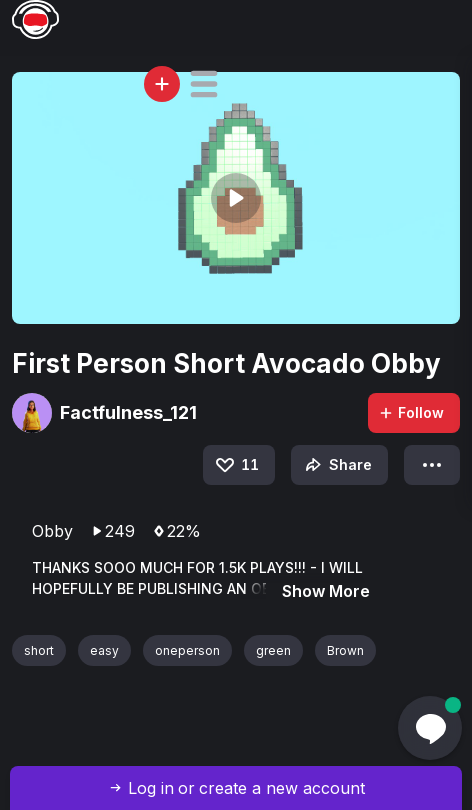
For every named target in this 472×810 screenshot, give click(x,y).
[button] (204, 84)
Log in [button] (151, 788)
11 (236, 465)
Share (336, 465)
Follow (411, 412)
